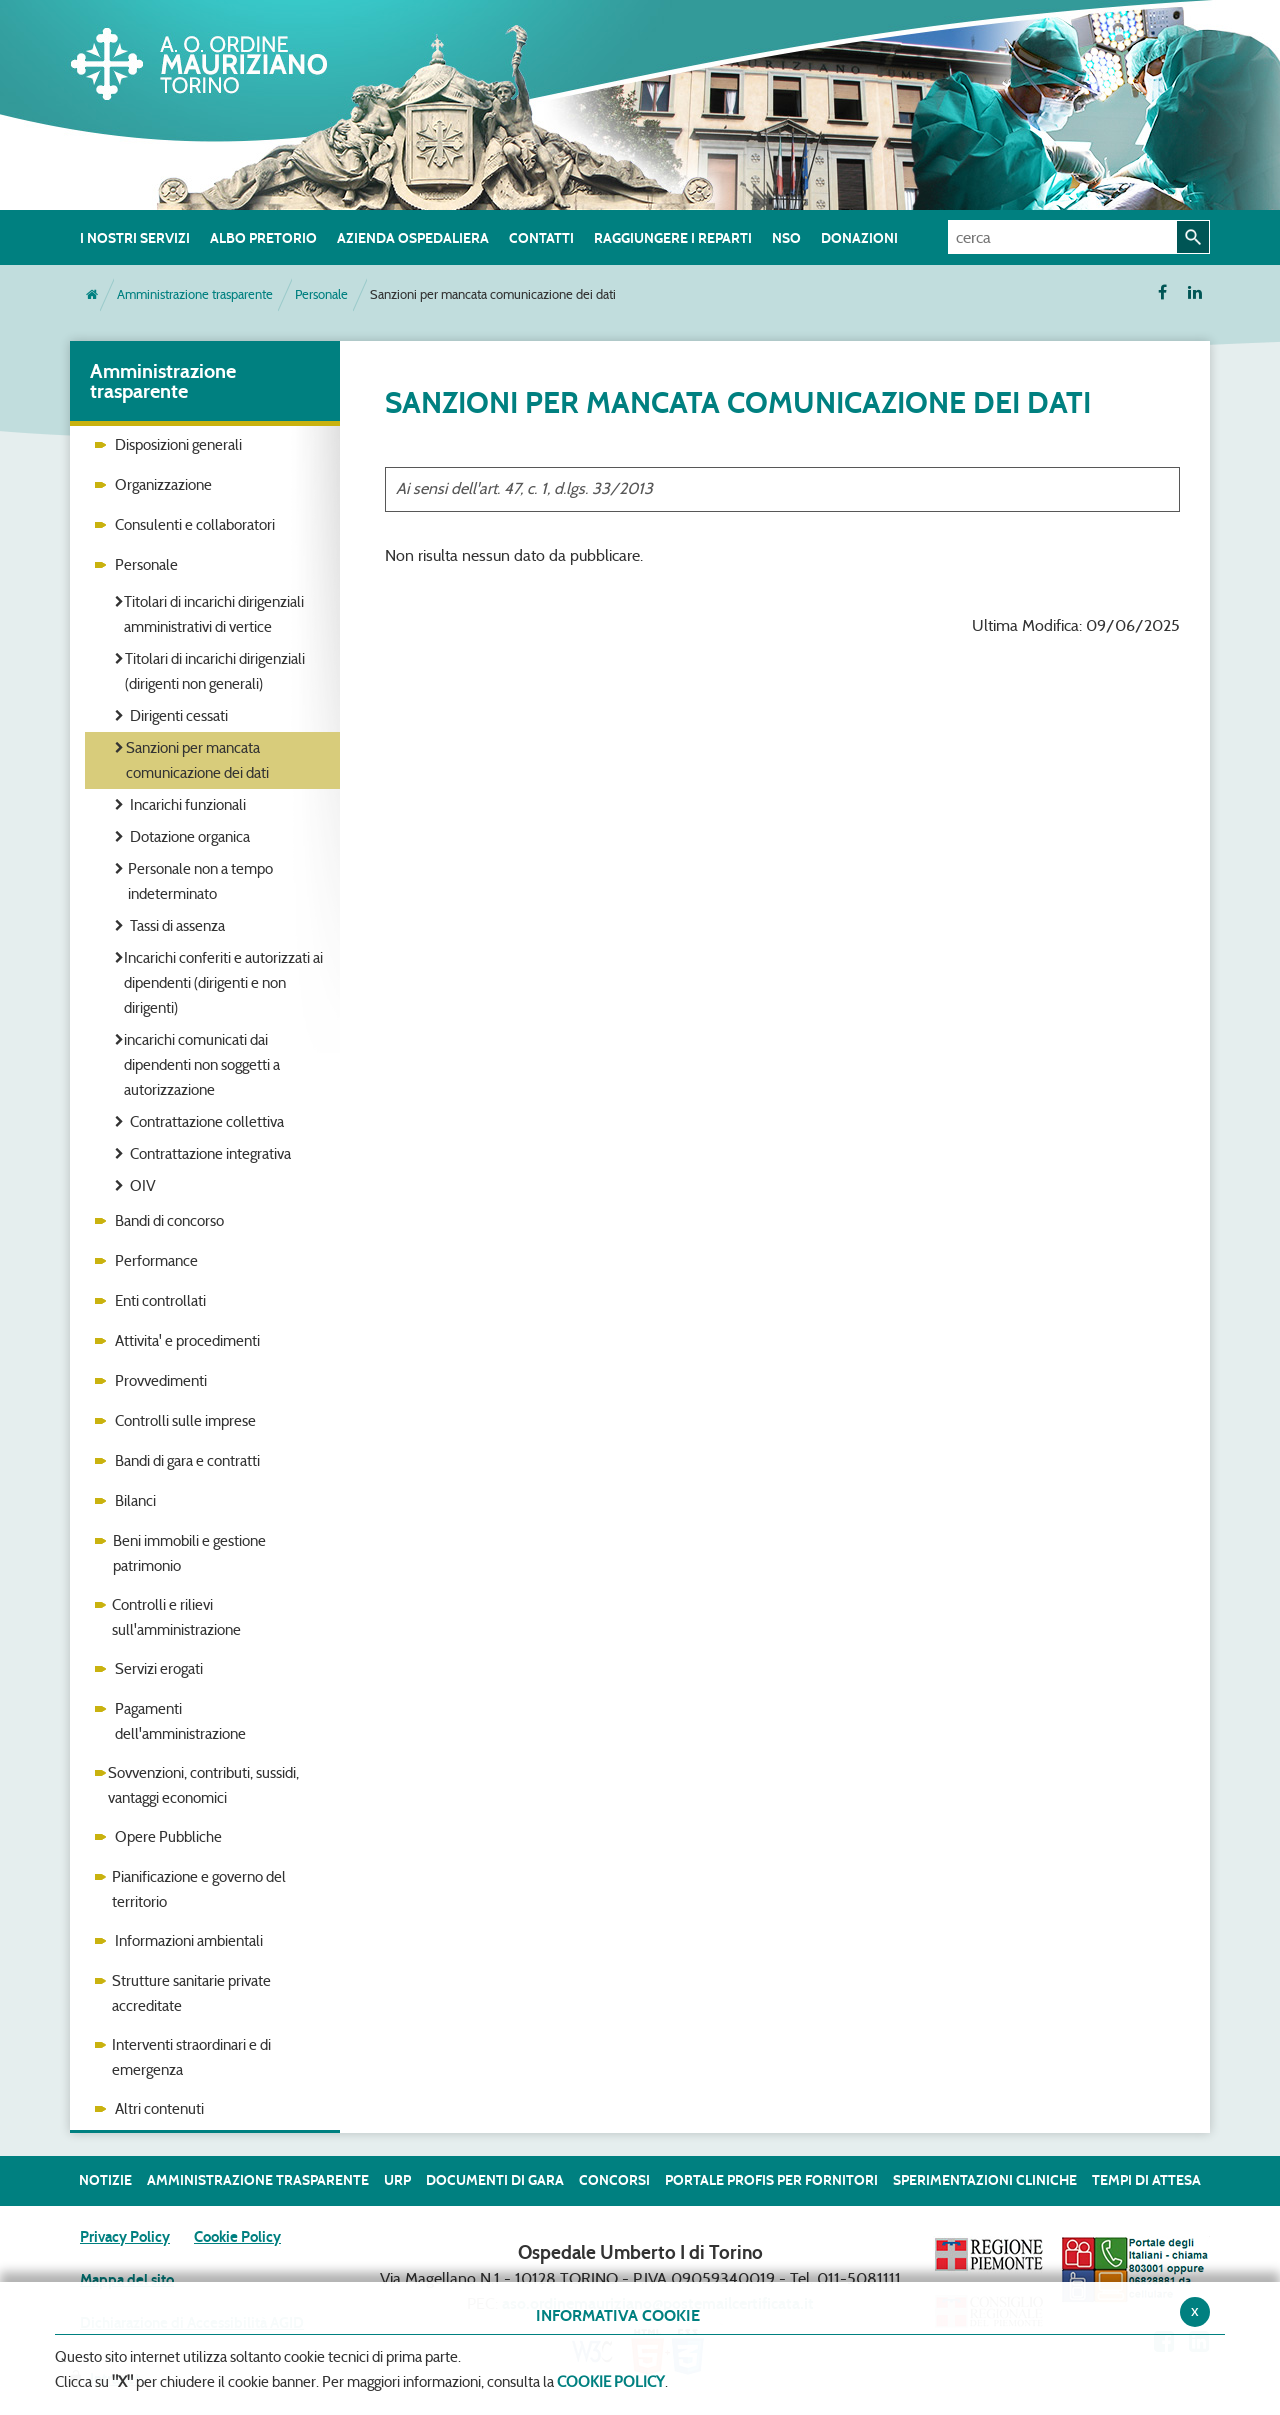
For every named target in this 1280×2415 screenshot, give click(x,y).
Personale (321, 294)
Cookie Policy (237, 2237)
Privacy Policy (125, 2237)
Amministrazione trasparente (195, 294)
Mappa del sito (127, 2280)
